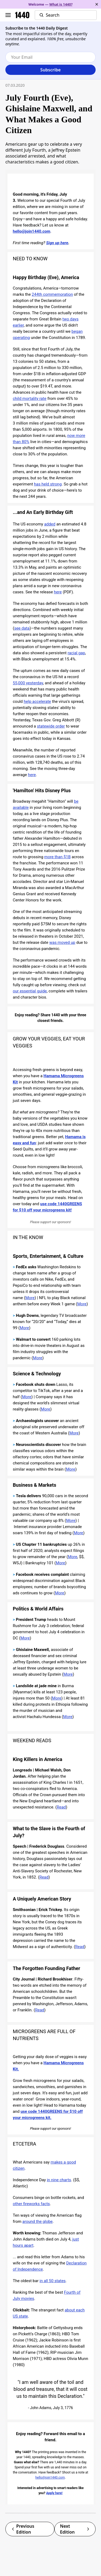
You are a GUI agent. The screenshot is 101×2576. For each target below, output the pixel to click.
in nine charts (59, 2179)
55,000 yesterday (28, 683)
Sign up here (57, 242)
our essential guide (30, 991)
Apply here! (54, 2493)
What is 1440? (60, 4)
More (30, 1297)
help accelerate (37, 701)
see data (22, 628)
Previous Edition (22, 2529)
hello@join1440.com (31, 231)
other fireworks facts (31, 2203)
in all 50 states (53, 2280)
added (49, 524)
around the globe (37, 2221)
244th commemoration (52, 294)
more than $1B (57, 856)
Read (61, 1807)
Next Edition (75, 2529)
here (58, 592)
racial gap (76, 653)
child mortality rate (30, 398)
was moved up (62, 942)
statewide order (51, 726)
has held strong (48, 484)
